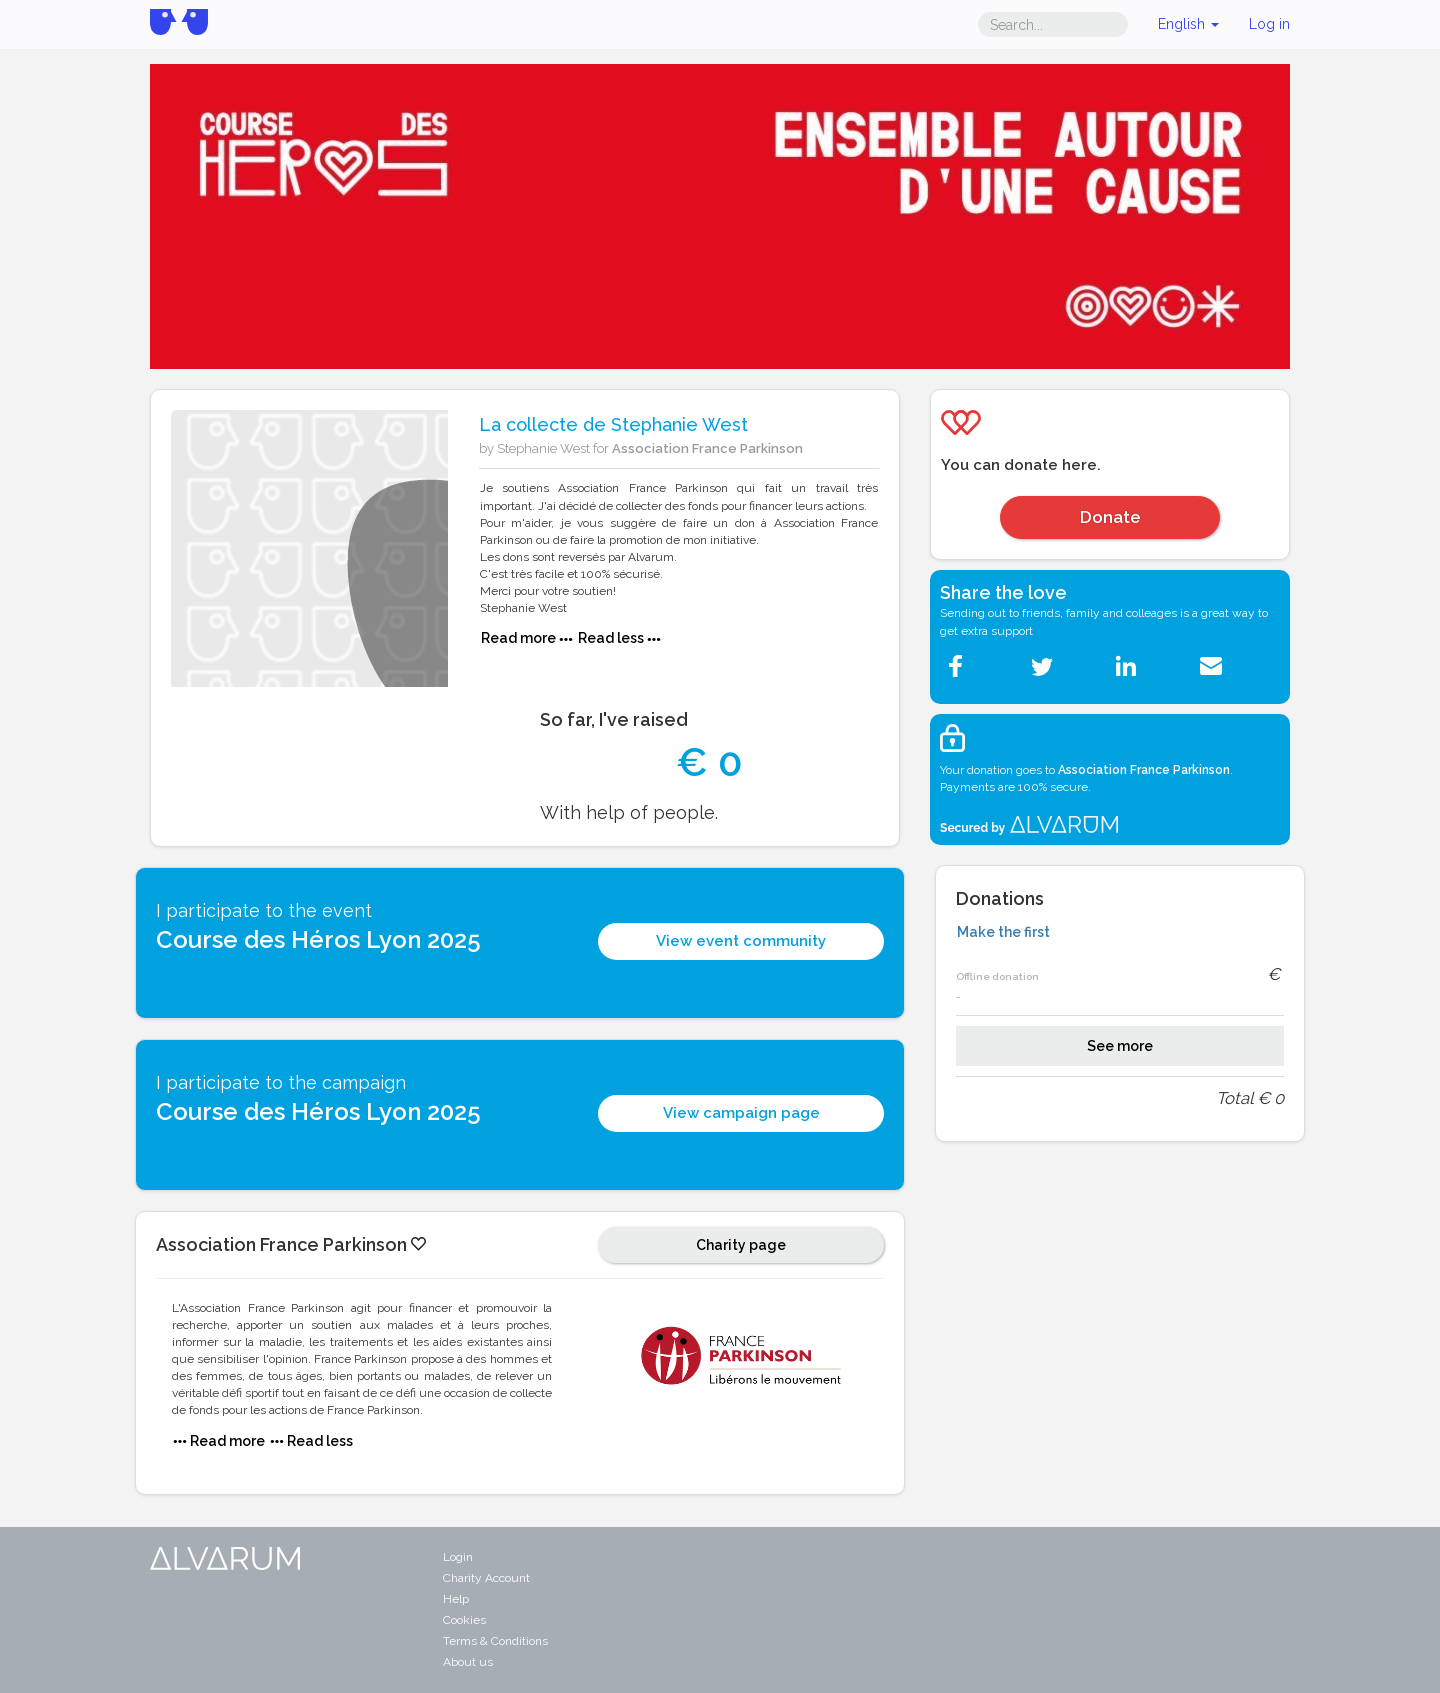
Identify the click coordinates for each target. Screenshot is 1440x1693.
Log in (1269, 24)
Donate (1110, 517)
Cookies (464, 1620)
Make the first (1003, 932)
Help (456, 1599)
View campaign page (741, 1113)
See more (1120, 1046)
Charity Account (486, 1578)
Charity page (741, 1245)
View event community (741, 941)
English (1188, 24)
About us (468, 1662)
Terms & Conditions (495, 1641)
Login (458, 1557)
